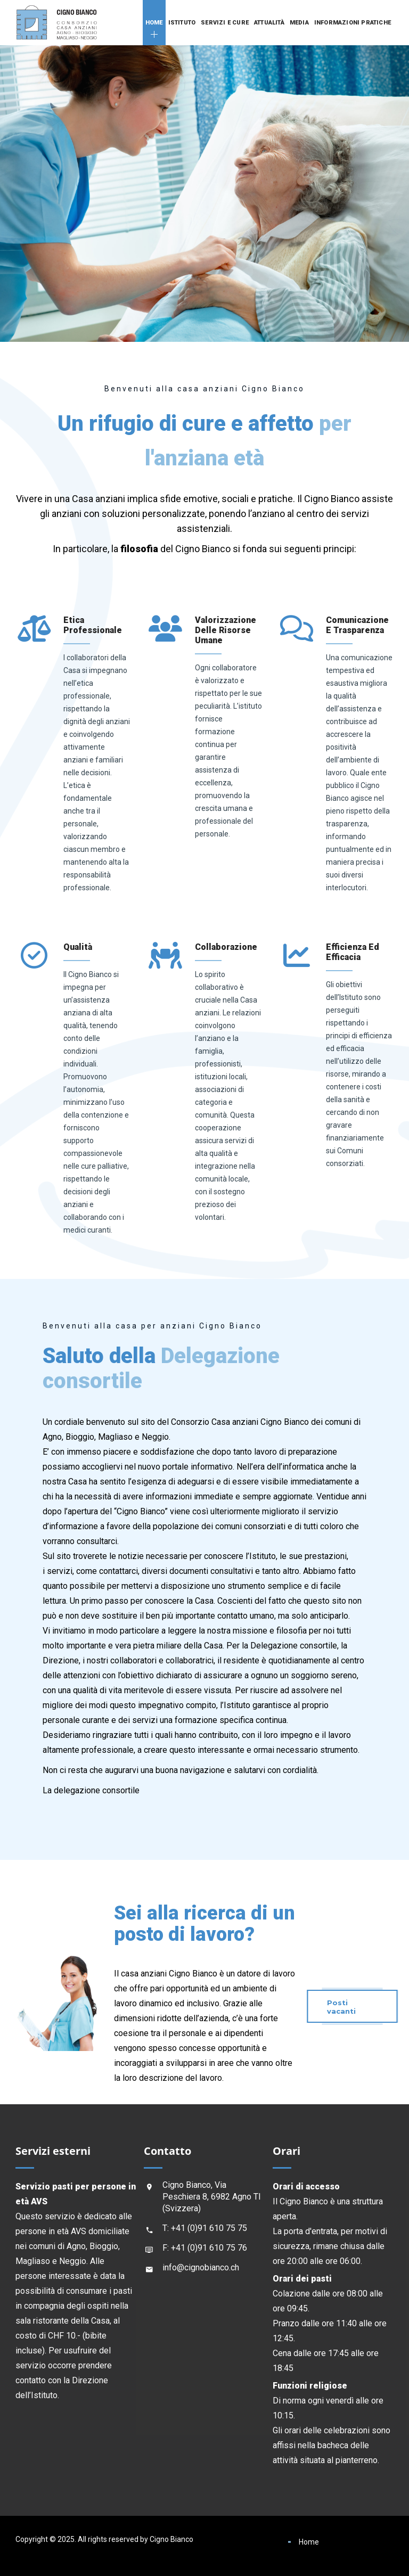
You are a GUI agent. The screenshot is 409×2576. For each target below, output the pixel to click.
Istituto (182, 22)
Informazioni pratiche (352, 22)
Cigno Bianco (171, 2539)
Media (299, 22)
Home (154, 22)
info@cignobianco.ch (200, 2267)
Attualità (269, 22)
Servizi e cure (225, 22)
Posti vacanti (341, 2006)
